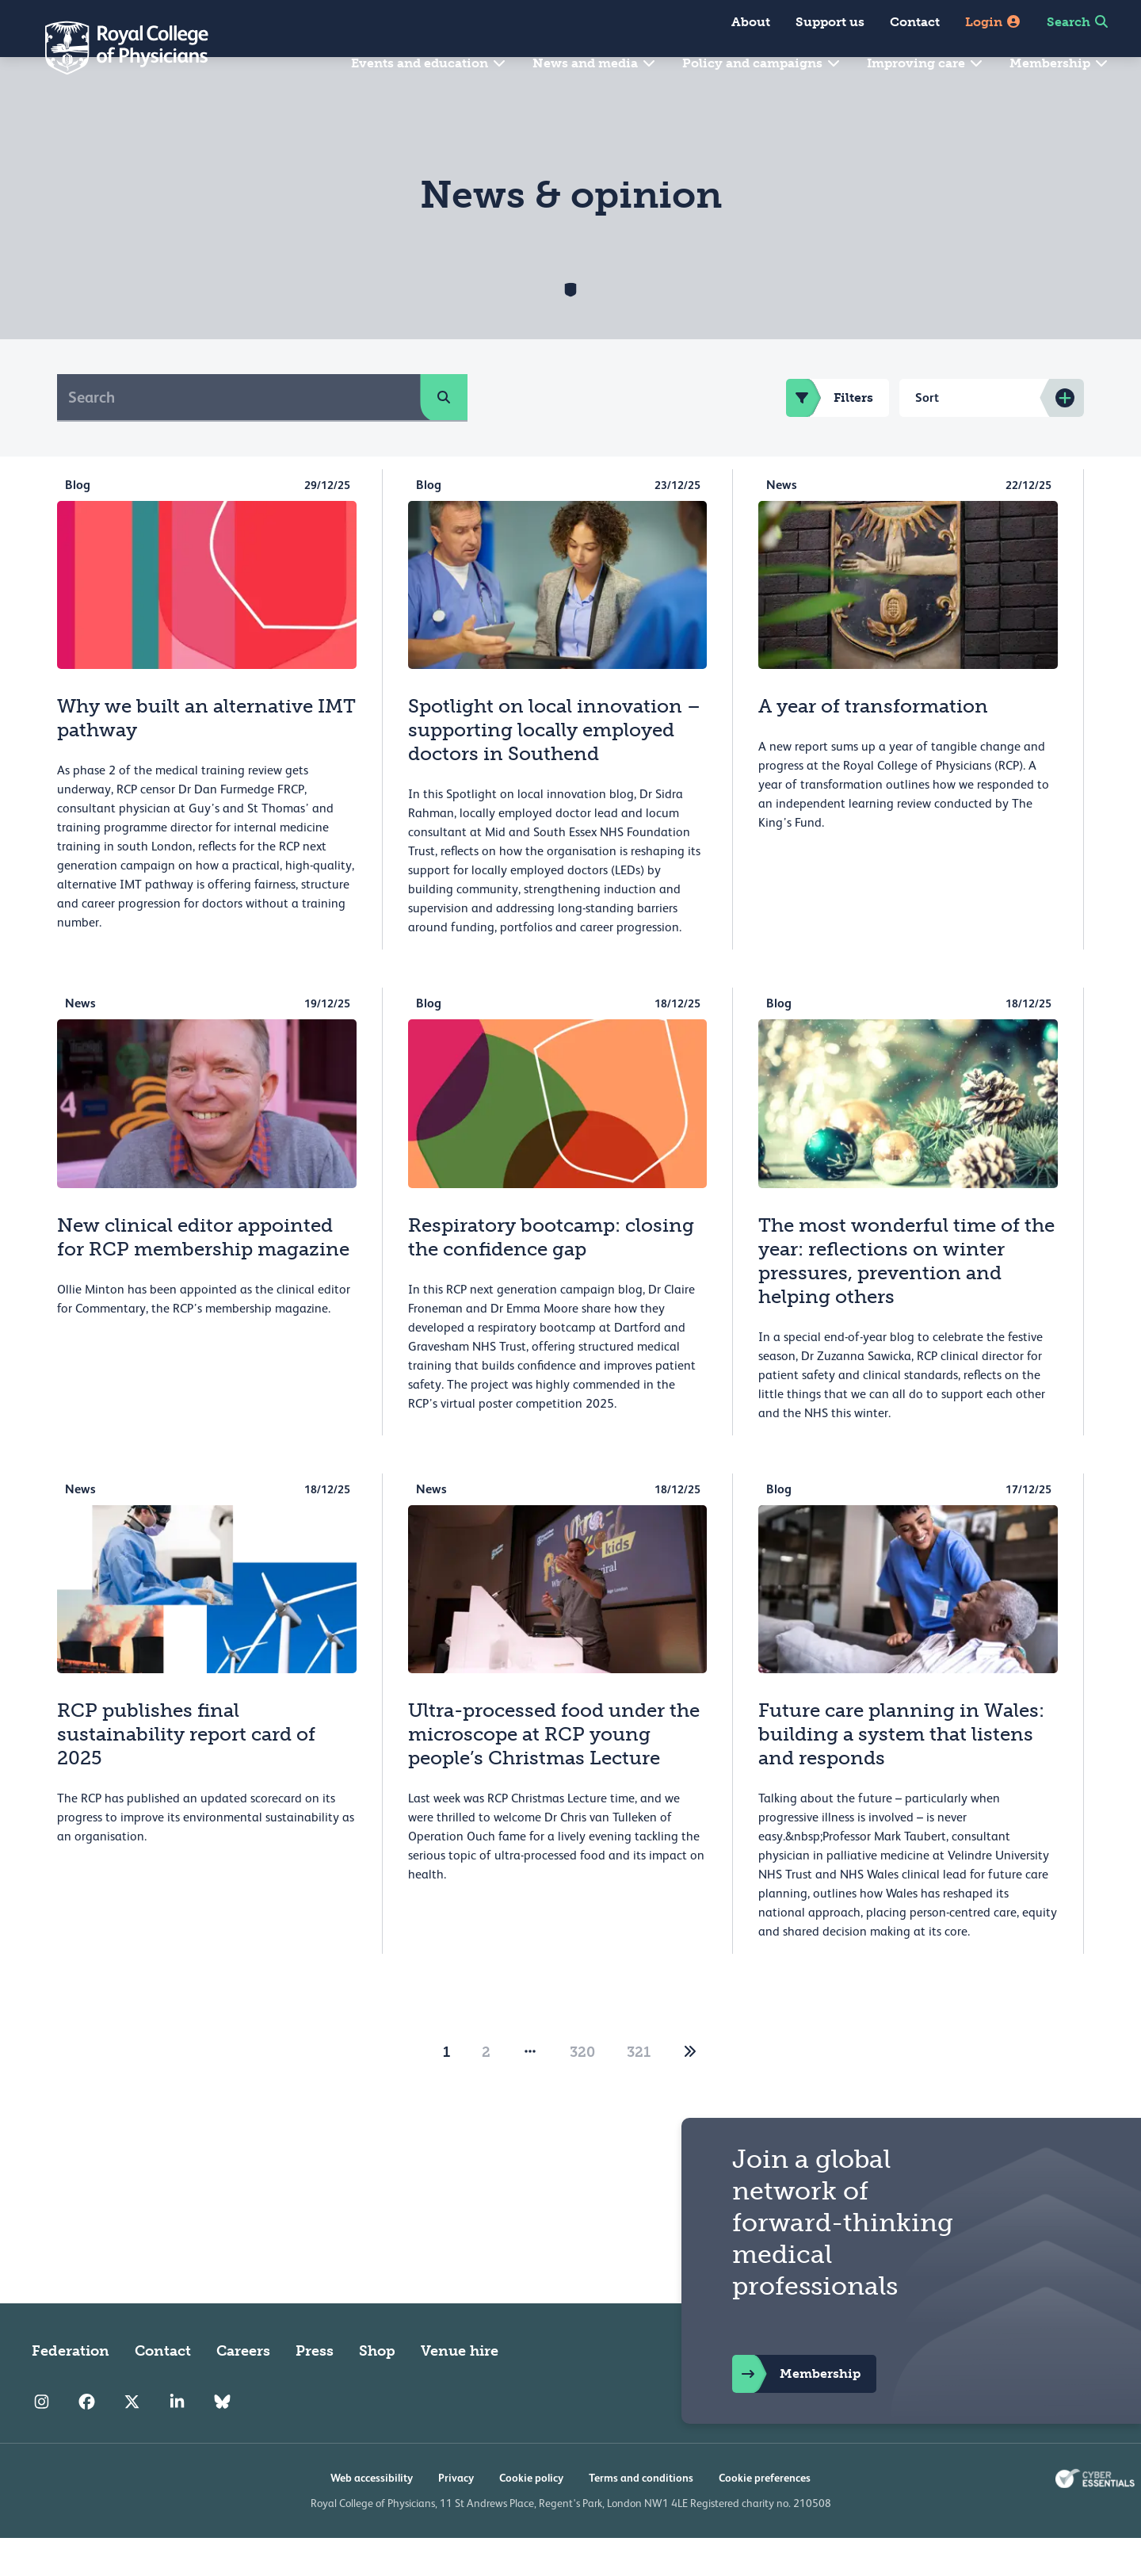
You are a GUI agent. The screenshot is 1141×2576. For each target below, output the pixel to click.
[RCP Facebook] (86, 2440)
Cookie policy (531, 2515)
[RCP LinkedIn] (177, 2440)
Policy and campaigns (761, 63)
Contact (915, 21)
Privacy (456, 2515)
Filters (829, 436)
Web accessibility (371, 2515)
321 (639, 2090)
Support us (830, 21)
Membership (1059, 63)
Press (315, 2389)
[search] (443, 435)
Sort (927, 435)
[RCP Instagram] (41, 2440)
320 (582, 2090)
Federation (70, 2389)
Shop (377, 2389)
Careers (243, 2389)
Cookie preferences (765, 2515)
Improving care (925, 63)
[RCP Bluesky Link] (222, 2440)
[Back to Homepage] (115, 47)
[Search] (239, 435)
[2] (690, 2090)
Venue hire (459, 2389)
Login (993, 21)
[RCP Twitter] (132, 2440)
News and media (594, 63)
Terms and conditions (641, 2515)
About (750, 21)
